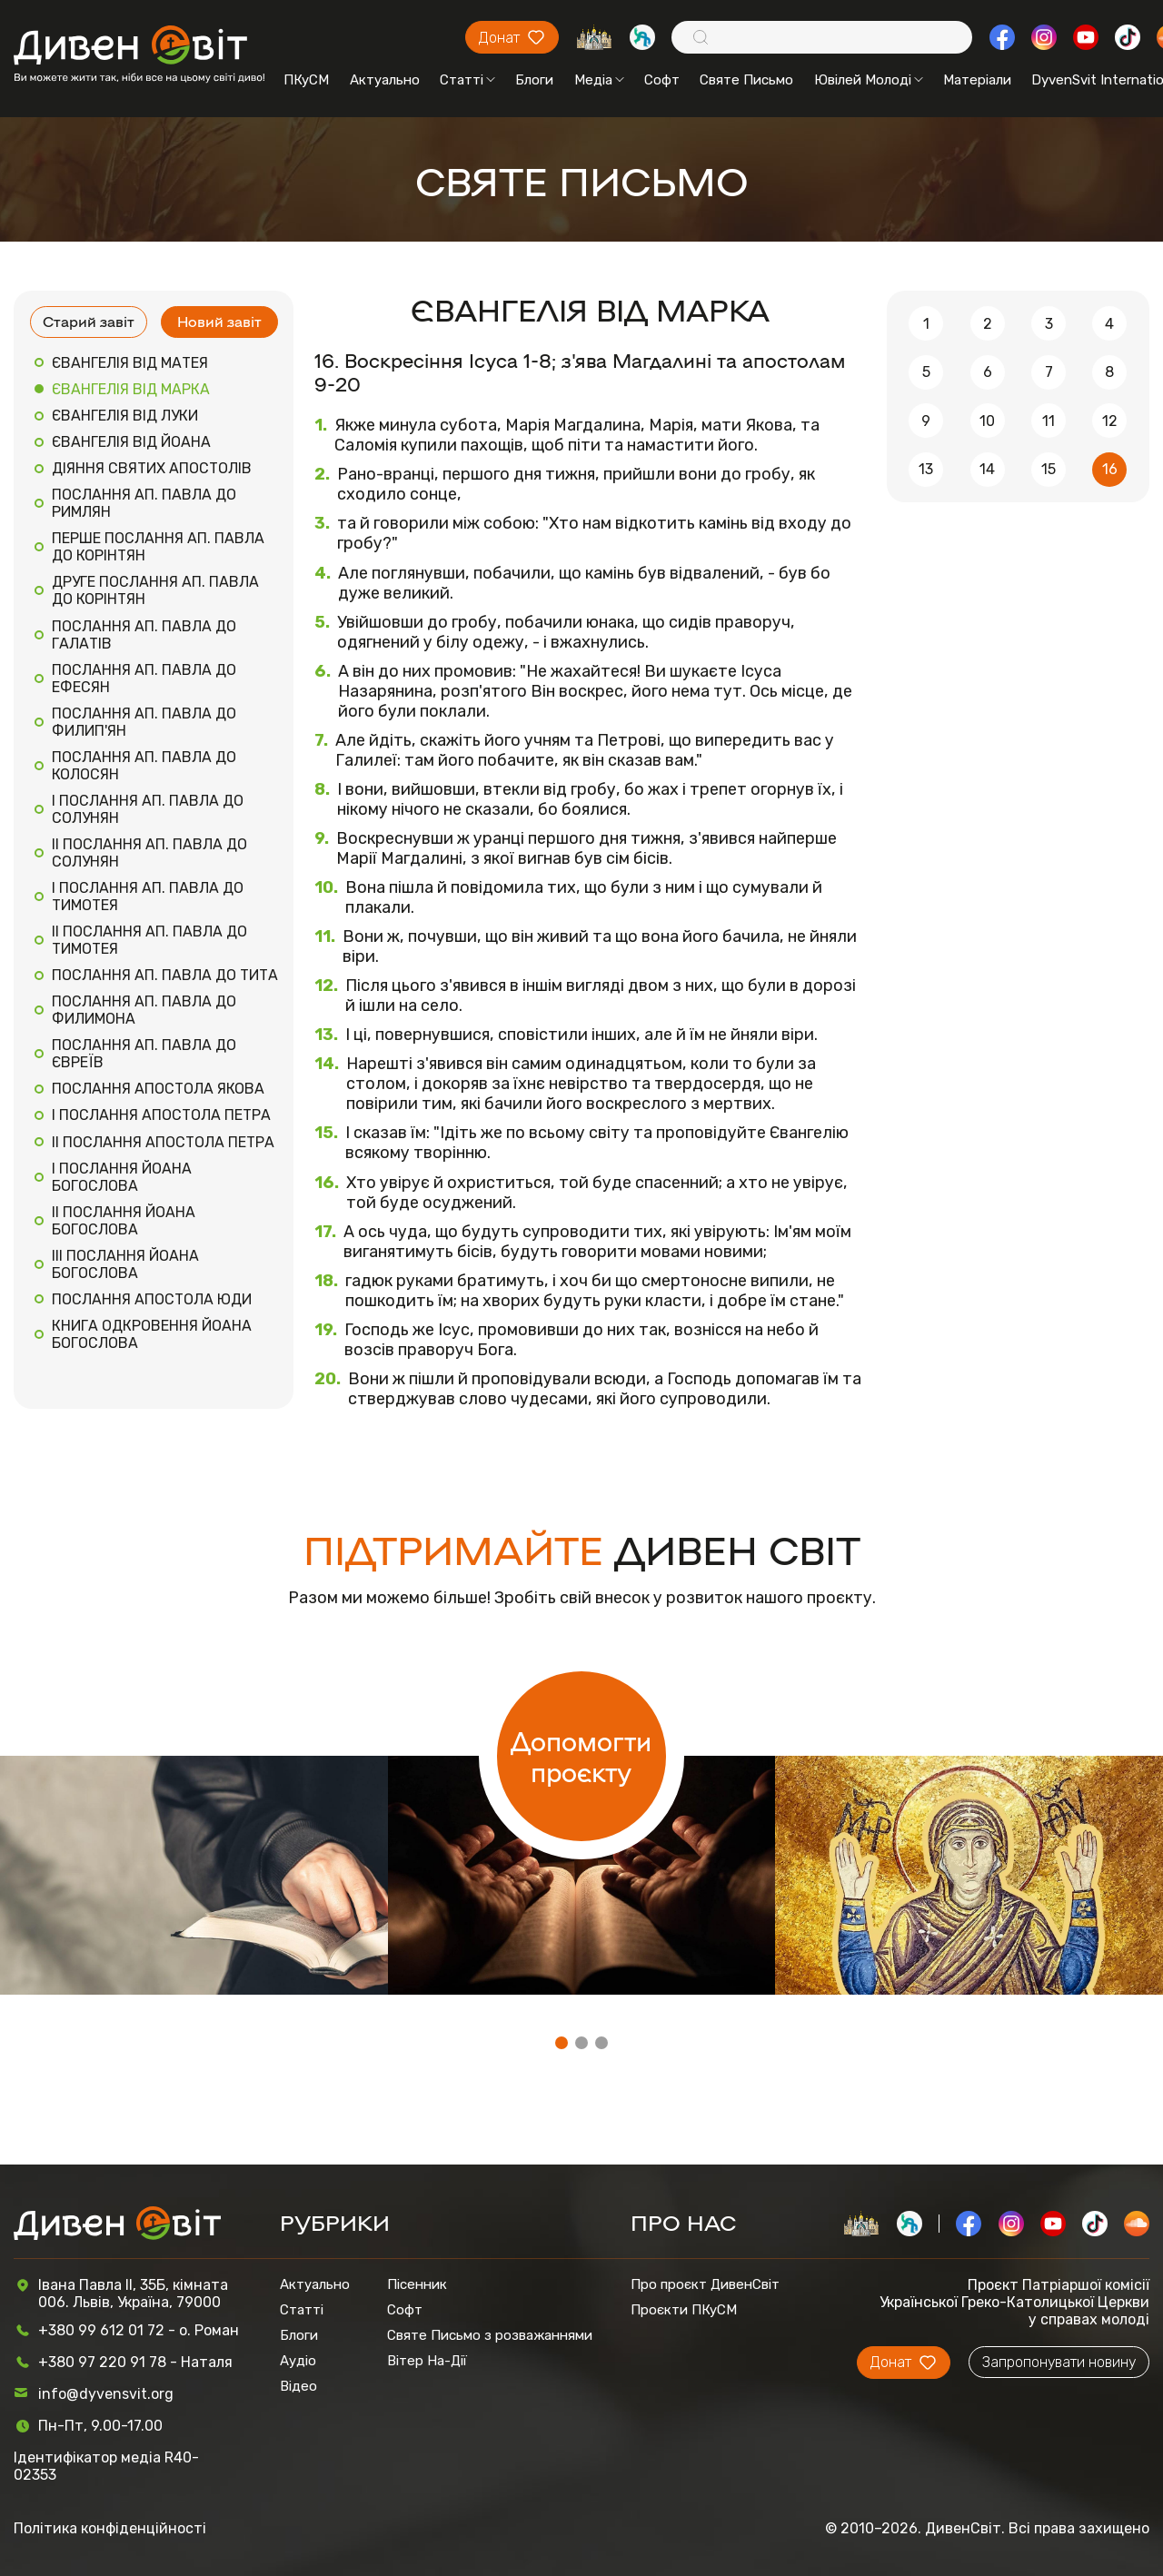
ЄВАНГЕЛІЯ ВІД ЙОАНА (131, 442)
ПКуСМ (306, 80)
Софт (662, 80)
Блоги (534, 80)
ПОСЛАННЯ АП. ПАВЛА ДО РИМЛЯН (144, 503)
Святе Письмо (746, 80)
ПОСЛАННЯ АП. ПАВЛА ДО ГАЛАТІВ (144, 635)
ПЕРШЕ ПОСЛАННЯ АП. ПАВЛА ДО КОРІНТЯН (158, 547)
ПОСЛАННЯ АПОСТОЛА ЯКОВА (158, 1088)
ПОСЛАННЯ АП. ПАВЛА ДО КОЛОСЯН (144, 765)
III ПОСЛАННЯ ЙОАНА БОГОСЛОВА (125, 1264)
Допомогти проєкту (581, 1756)
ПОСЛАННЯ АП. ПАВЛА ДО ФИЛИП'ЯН (144, 722)
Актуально (385, 80)
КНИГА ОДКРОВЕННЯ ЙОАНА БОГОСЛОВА (152, 1334)
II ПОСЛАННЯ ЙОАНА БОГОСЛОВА (123, 1221)
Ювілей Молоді (868, 80)
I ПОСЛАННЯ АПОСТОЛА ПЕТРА (161, 1115)
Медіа (599, 80)
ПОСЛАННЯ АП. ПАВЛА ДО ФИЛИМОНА (144, 1010)
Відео (298, 2386)
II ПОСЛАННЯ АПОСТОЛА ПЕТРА (163, 1142)
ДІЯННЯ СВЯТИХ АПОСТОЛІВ (152, 468)
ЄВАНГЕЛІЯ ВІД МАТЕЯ (130, 363)
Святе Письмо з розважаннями (489, 2335)
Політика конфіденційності (110, 2528)
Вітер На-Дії (427, 2361)
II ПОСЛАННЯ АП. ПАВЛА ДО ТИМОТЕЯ (149, 940)
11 (1048, 421)
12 (1110, 421)
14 (987, 469)
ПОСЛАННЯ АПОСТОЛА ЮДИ (152, 1299)
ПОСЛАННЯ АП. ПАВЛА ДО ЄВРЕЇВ (144, 1053)
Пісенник (417, 2284)
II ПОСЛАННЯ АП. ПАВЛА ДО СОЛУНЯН (149, 853)
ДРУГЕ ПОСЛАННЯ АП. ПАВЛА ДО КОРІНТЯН (155, 590)
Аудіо (298, 2361)
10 (987, 421)
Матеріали (977, 80)
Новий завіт (219, 321)
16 (1110, 469)
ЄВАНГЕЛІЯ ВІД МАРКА (131, 389)
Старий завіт (88, 321)
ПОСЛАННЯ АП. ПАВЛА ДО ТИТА (165, 975)
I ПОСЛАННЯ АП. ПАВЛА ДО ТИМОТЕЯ (148, 896)
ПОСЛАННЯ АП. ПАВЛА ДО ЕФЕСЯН (144, 678)
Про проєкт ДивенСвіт (705, 2284)
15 (1048, 469)
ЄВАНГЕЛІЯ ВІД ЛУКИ (125, 415)
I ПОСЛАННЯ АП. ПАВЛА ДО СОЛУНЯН (148, 809)
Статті (467, 80)
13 (926, 469)
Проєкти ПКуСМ (684, 2310)
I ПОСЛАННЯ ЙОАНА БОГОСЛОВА (122, 1177)
